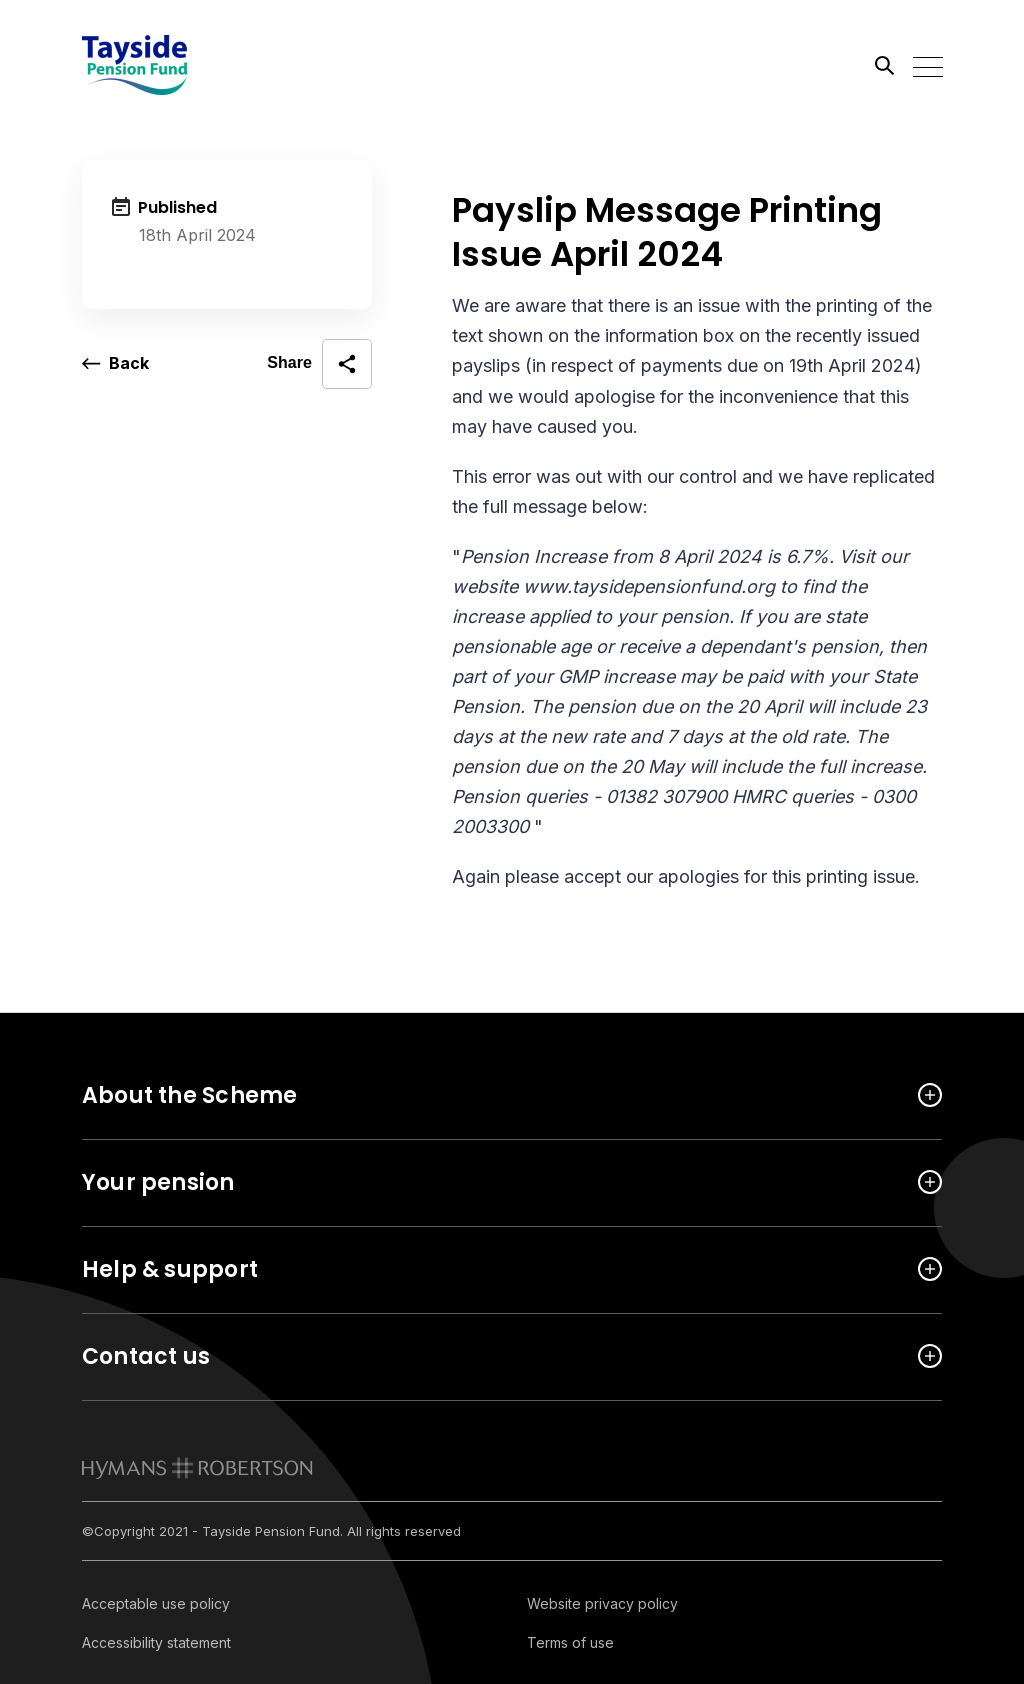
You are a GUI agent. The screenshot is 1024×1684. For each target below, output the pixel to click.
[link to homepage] (197, 1468)
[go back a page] (115, 364)
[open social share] (319, 364)
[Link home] (172, 65)
